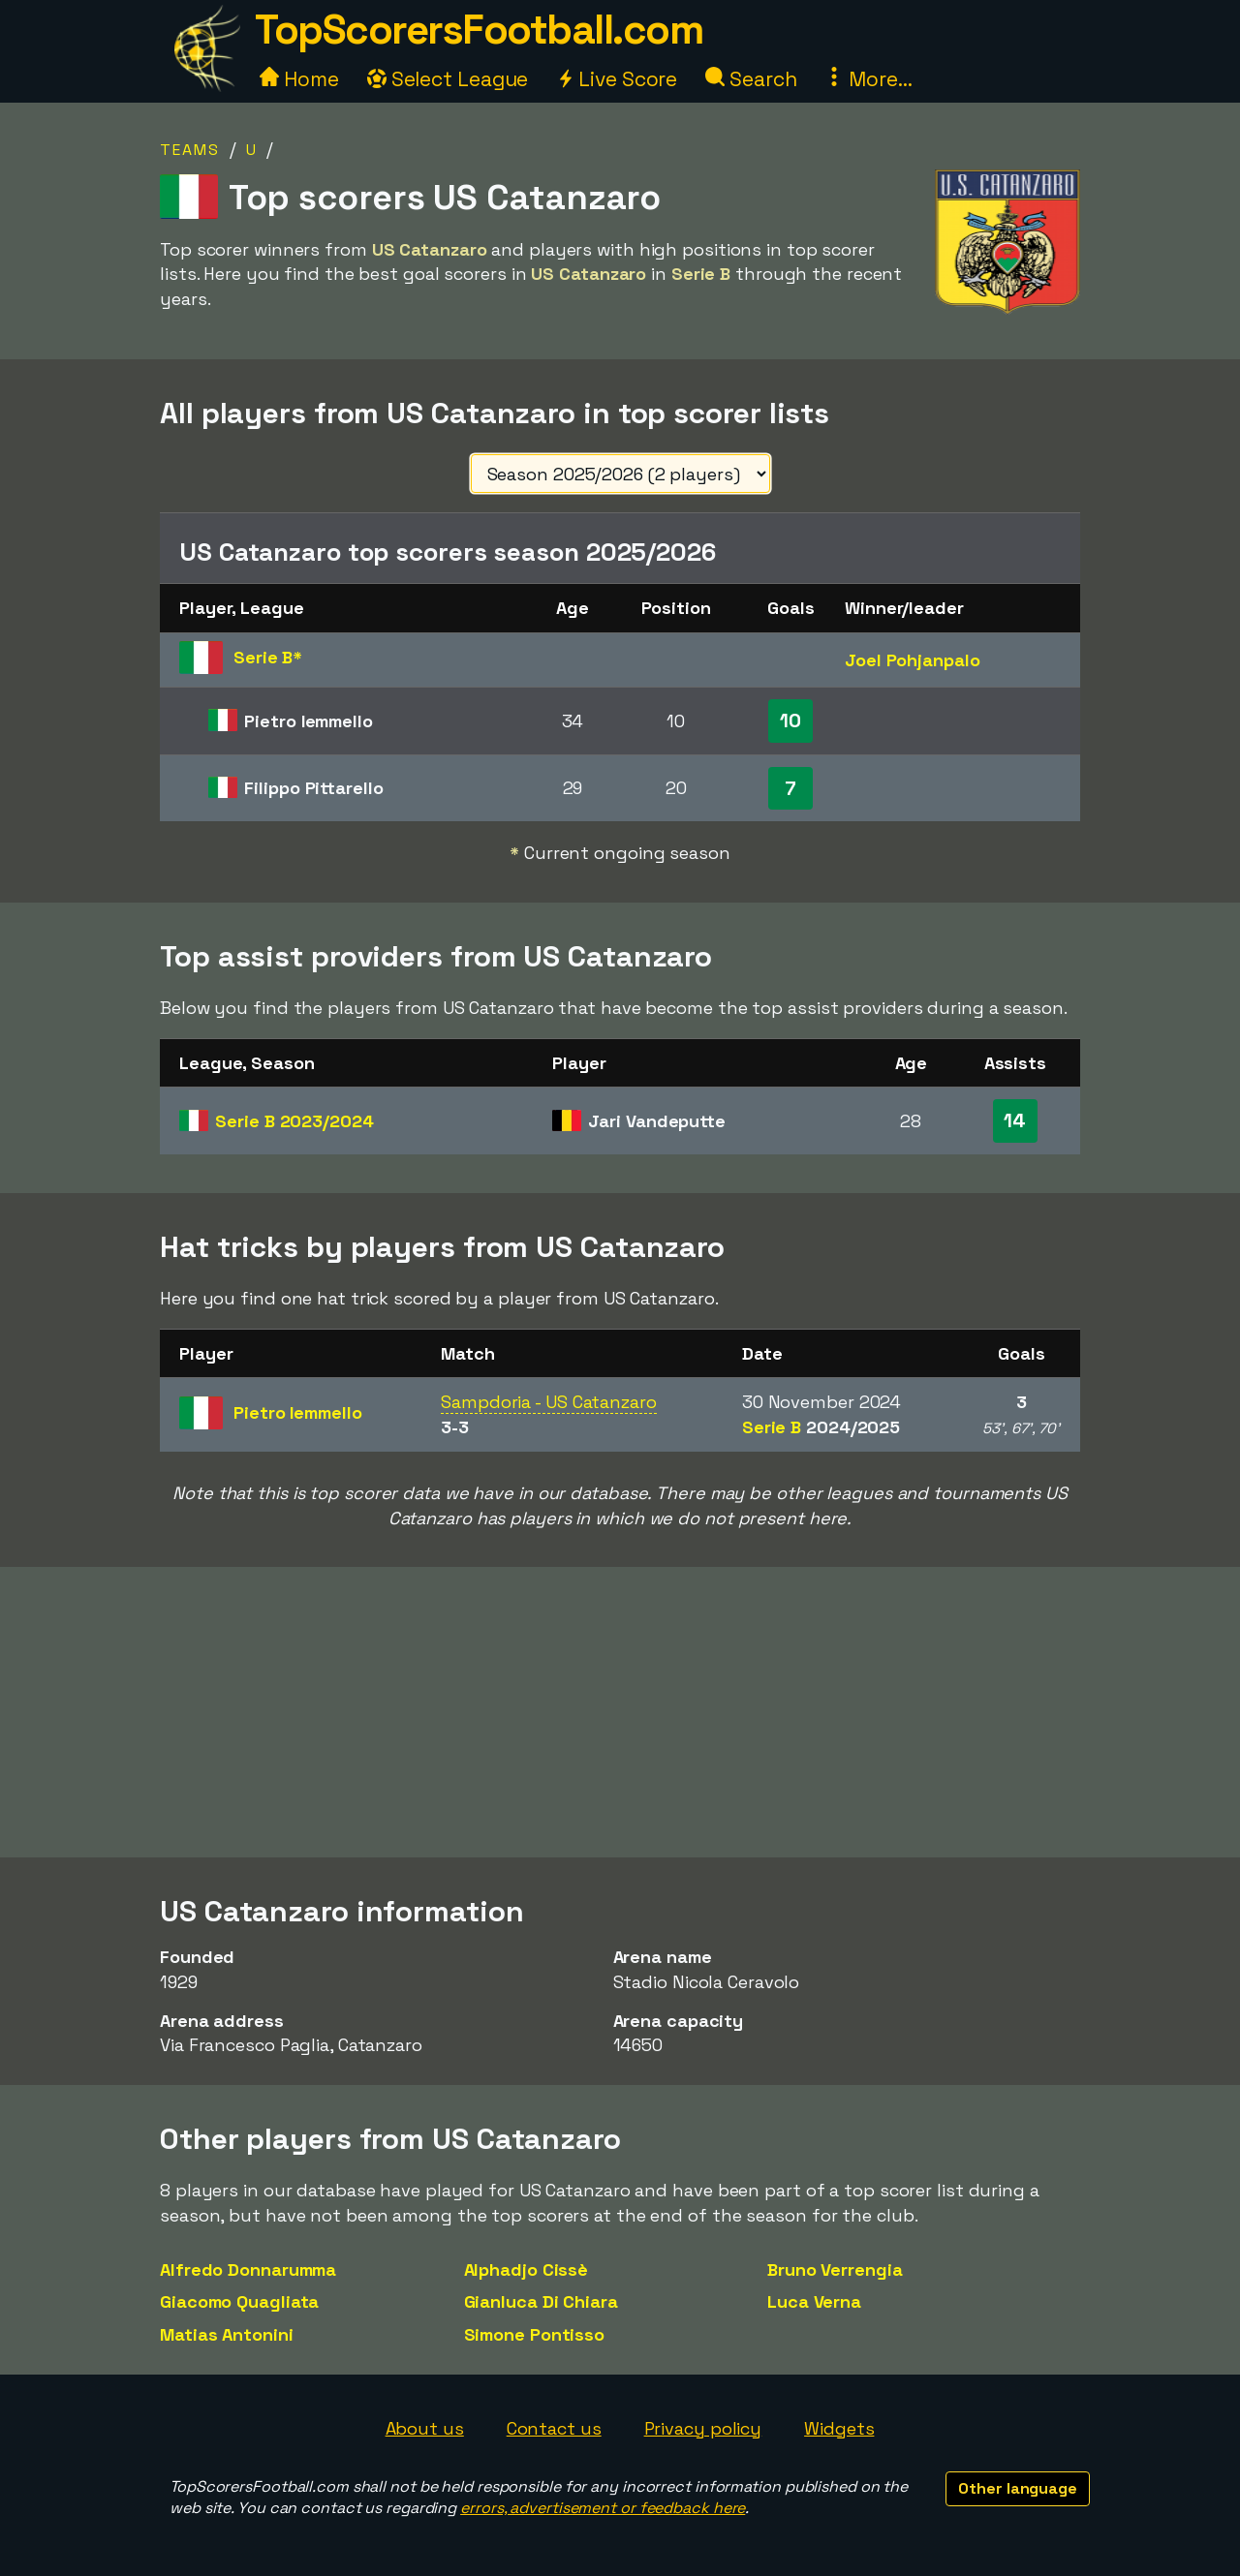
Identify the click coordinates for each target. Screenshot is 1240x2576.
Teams (190, 149)
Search (750, 79)
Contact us (554, 2428)
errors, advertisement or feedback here (602, 2508)
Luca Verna (814, 2301)
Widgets (839, 2428)
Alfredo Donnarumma (248, 2269)
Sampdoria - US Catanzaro (549, 1402)
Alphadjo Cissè (526, 2269)
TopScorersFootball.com (478, 29)
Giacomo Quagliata (239, 2301)
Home (299, 79)
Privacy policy (703, 2428)
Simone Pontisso (534, 2334)
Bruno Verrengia (835, 2269)
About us (425, 2428)
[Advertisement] (620, 1712)
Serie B (294, 1121)
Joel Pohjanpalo (912, 660)
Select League (448, 79)
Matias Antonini (227, 2334)
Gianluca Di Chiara (541, 2301)
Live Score (616, 79)
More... (868, 79)
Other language (1017, 2488)
